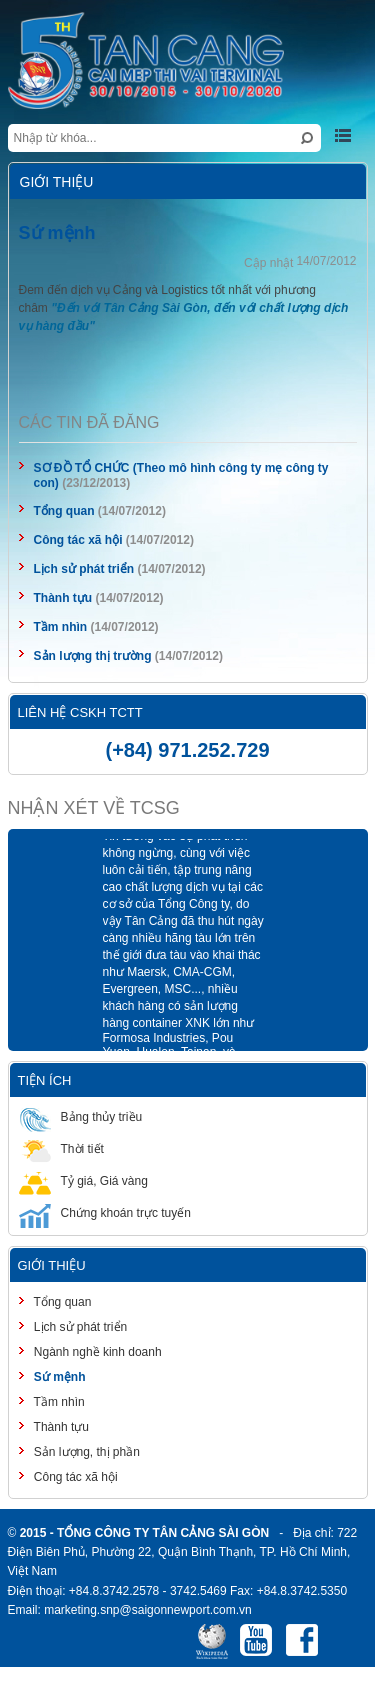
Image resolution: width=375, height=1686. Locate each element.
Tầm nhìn (61, 627)
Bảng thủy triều (81, 1116)
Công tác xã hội (78, 540)
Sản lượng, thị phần (85, 1452)
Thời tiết (61, 1148)
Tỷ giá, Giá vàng (83, 1180)
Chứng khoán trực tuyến (105, 1212)
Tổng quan (64, 511)
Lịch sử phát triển (84, 569)
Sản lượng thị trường (93, 656)
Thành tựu (63, 598)
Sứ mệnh (58, 1377)
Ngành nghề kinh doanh (96, 1352)
